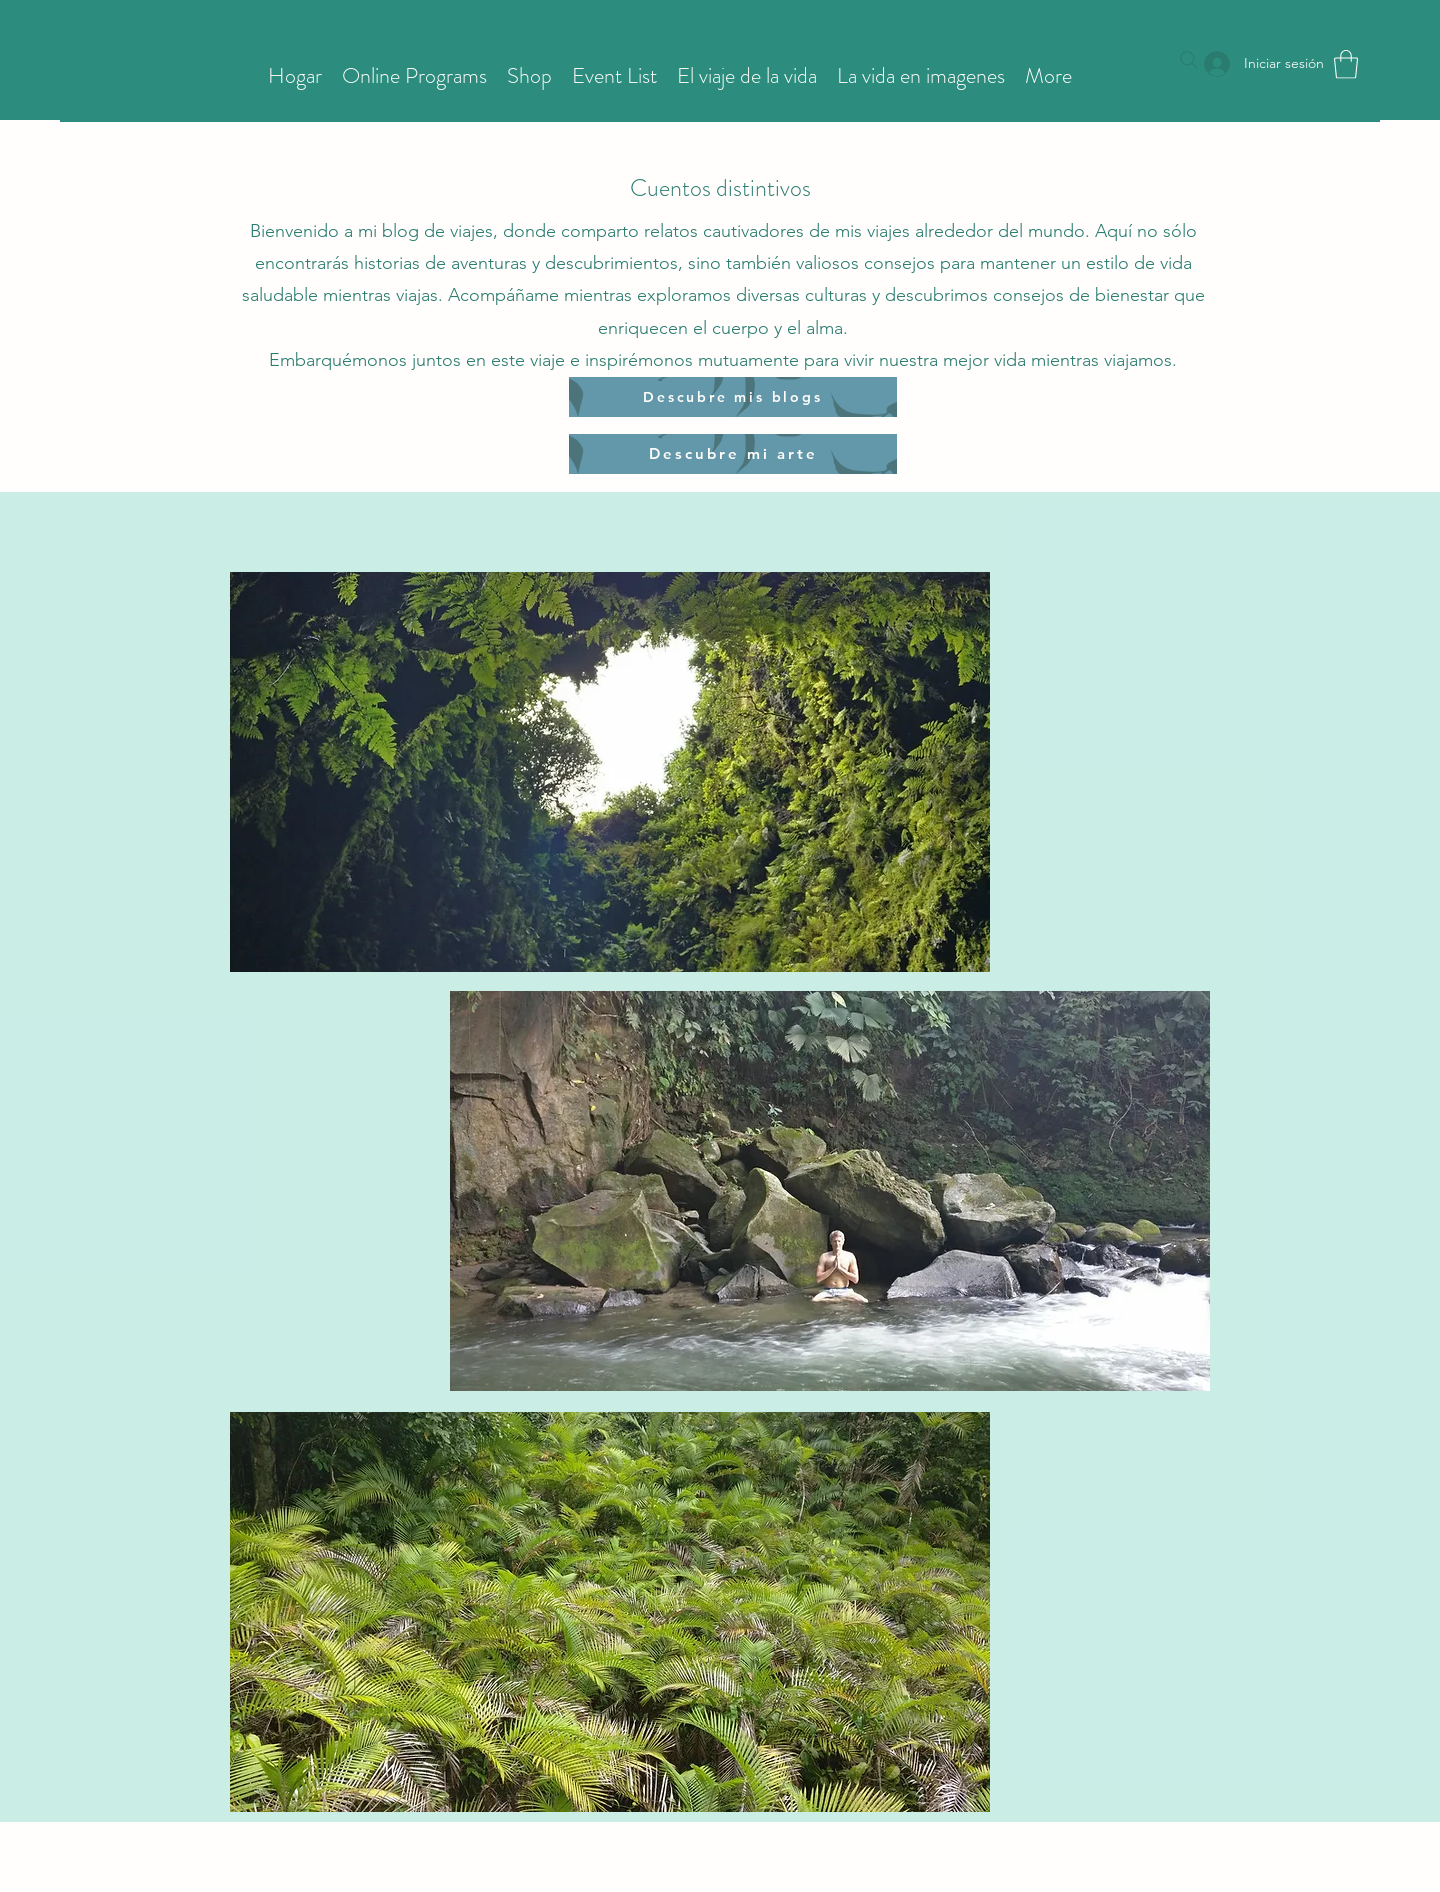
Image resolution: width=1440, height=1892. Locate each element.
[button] (1346, 64)
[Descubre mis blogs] (733, 397)
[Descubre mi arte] (733, 454)
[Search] (1189, 60)
